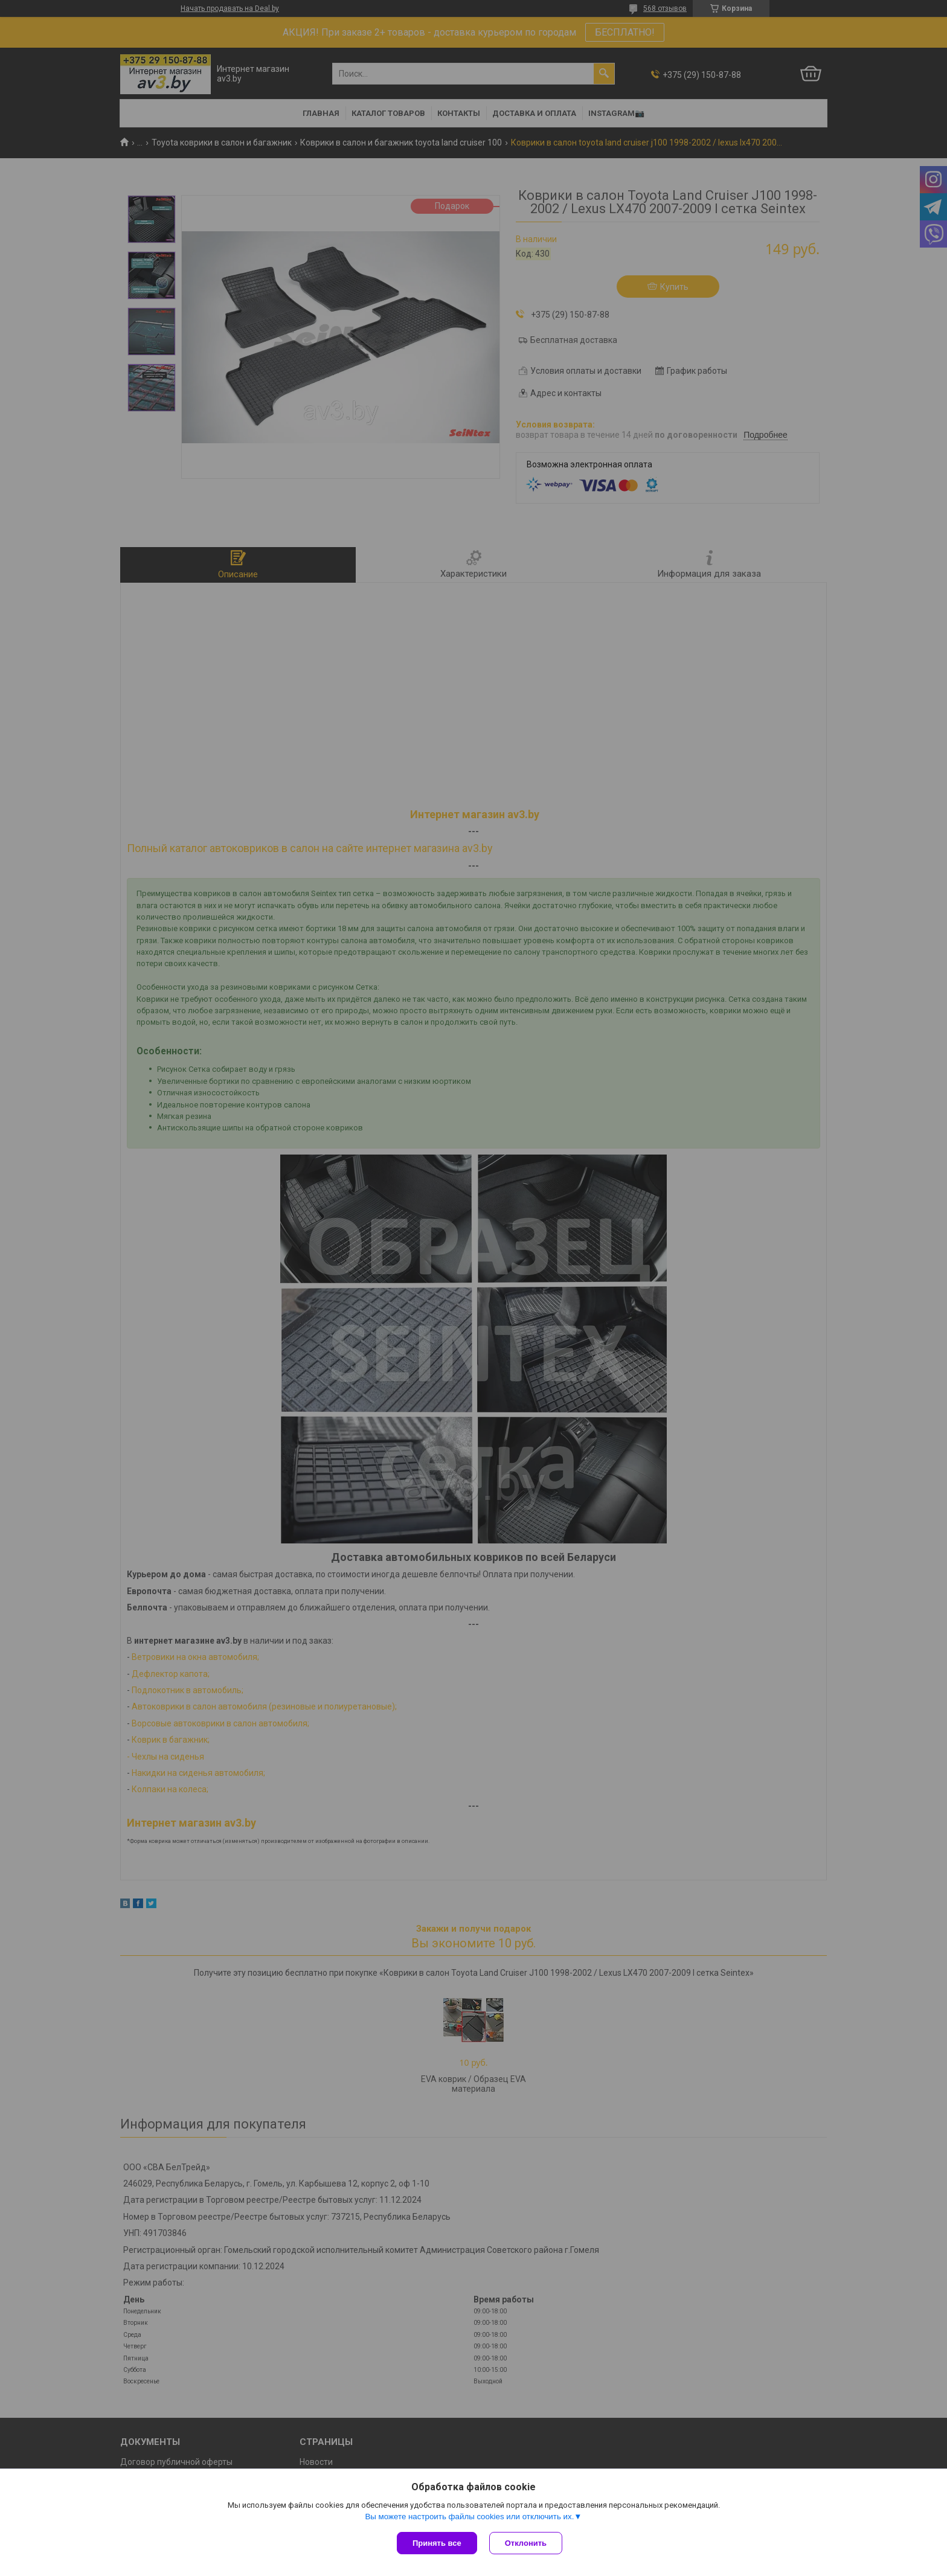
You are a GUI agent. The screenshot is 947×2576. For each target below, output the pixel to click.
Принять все (437, 2543)
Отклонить (526, 2543)
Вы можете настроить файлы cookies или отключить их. (469, 2516)
